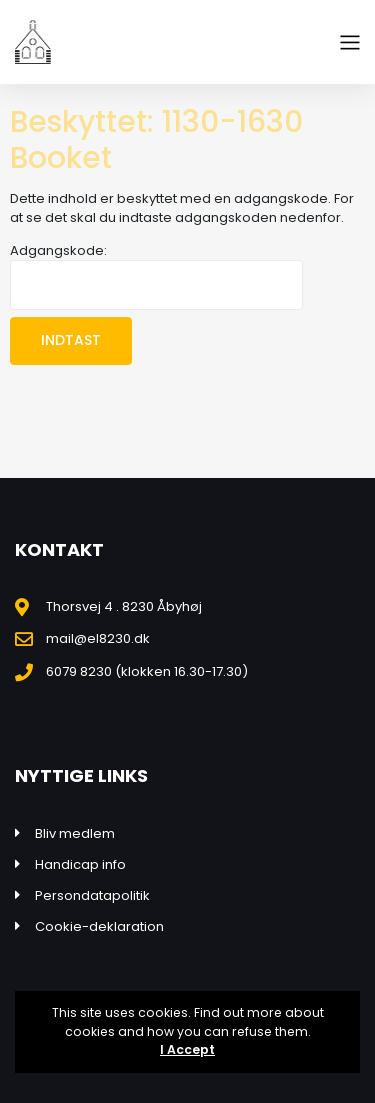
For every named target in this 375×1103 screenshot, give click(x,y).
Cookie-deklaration (99, 926)
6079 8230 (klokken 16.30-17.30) (147, 671)
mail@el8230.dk (98, 638)
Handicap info (80, 864)
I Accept (187, 1049)
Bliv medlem (75, 833)
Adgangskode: (156, 276)
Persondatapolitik (92, 895)
